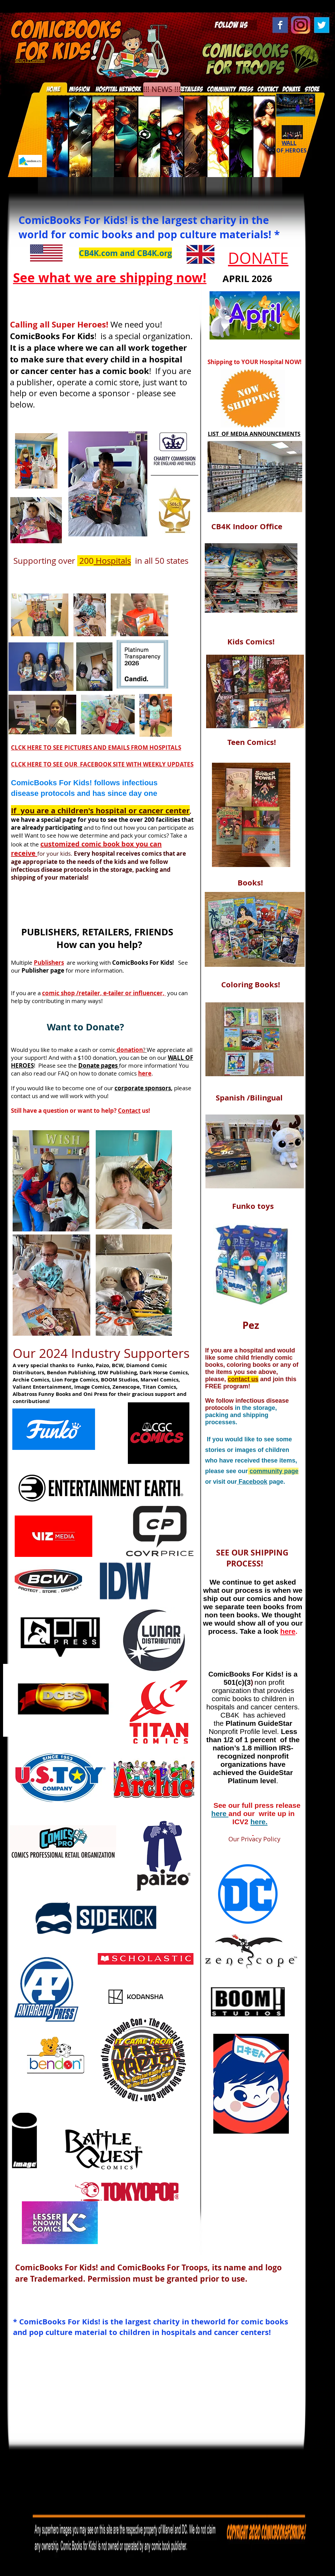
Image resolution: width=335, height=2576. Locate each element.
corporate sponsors (143, 1088)
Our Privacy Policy (245, 1839)
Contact (129, 1111)
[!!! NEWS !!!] (161, 89)
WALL (289, 143)
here (219, 1813)
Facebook (252, 1481)
